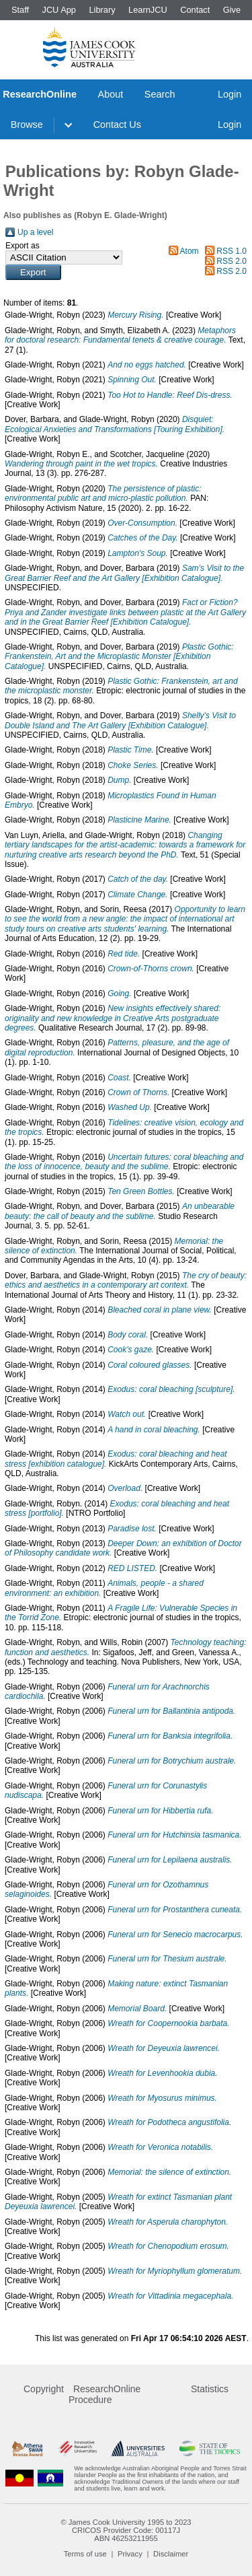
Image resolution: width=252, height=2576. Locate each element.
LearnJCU (147, 10)
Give (232, 10)
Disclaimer (170, 2554)
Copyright (44, 2388)
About (111, 94)
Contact (195, 10)
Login (229, 94)
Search (159, 94)
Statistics (209, 2388)
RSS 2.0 (231, 261)
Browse (27, 124)
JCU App (59, 10)
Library (102, 10)
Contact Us (117, 124)
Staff (20, 10)
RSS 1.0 (231, 251)
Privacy (130, 2554)
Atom (189, 251)
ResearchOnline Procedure (104, 2394)
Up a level (35, 232)
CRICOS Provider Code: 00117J (126, 2530)
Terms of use (85, 2554)
